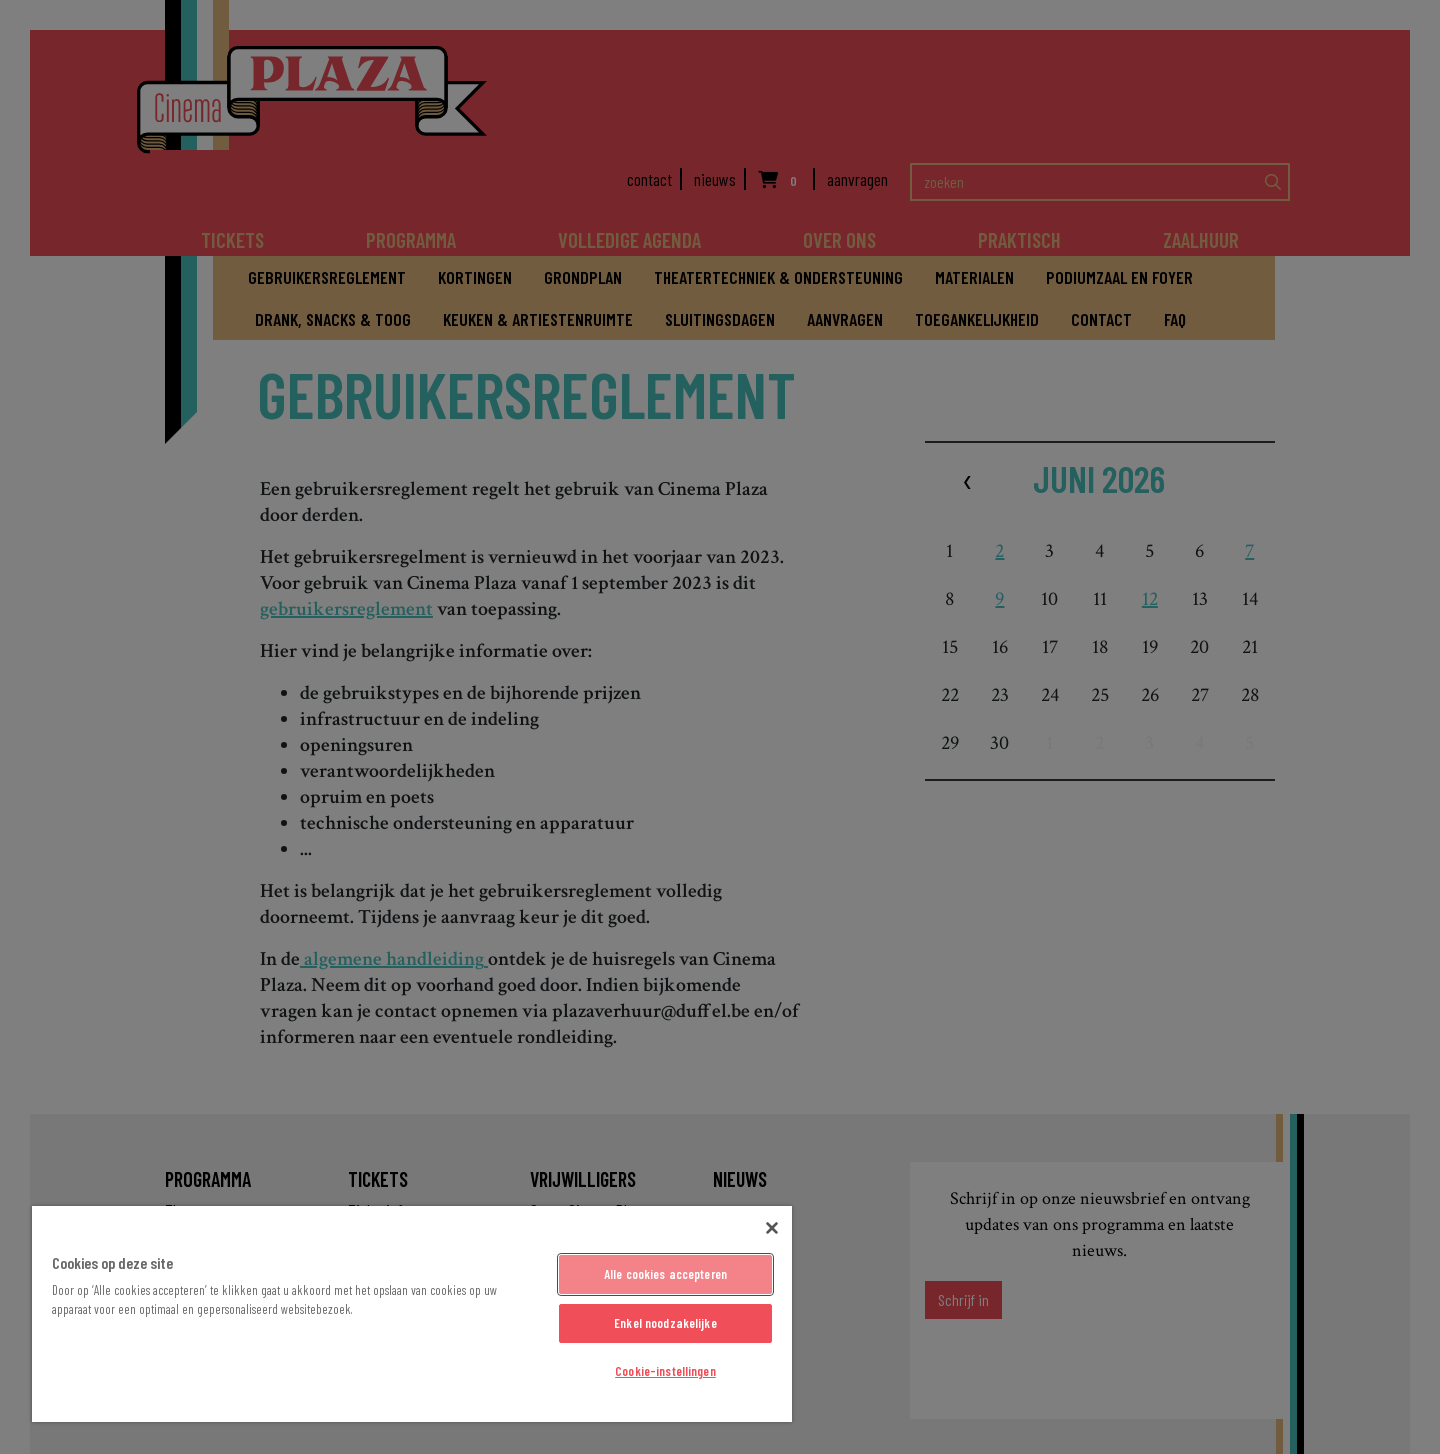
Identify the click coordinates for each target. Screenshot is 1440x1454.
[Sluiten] (772, 1228)
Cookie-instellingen (665, 1371)
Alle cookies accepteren (665, 1274)
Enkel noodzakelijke (665, 1323)
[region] (412, 1314)
